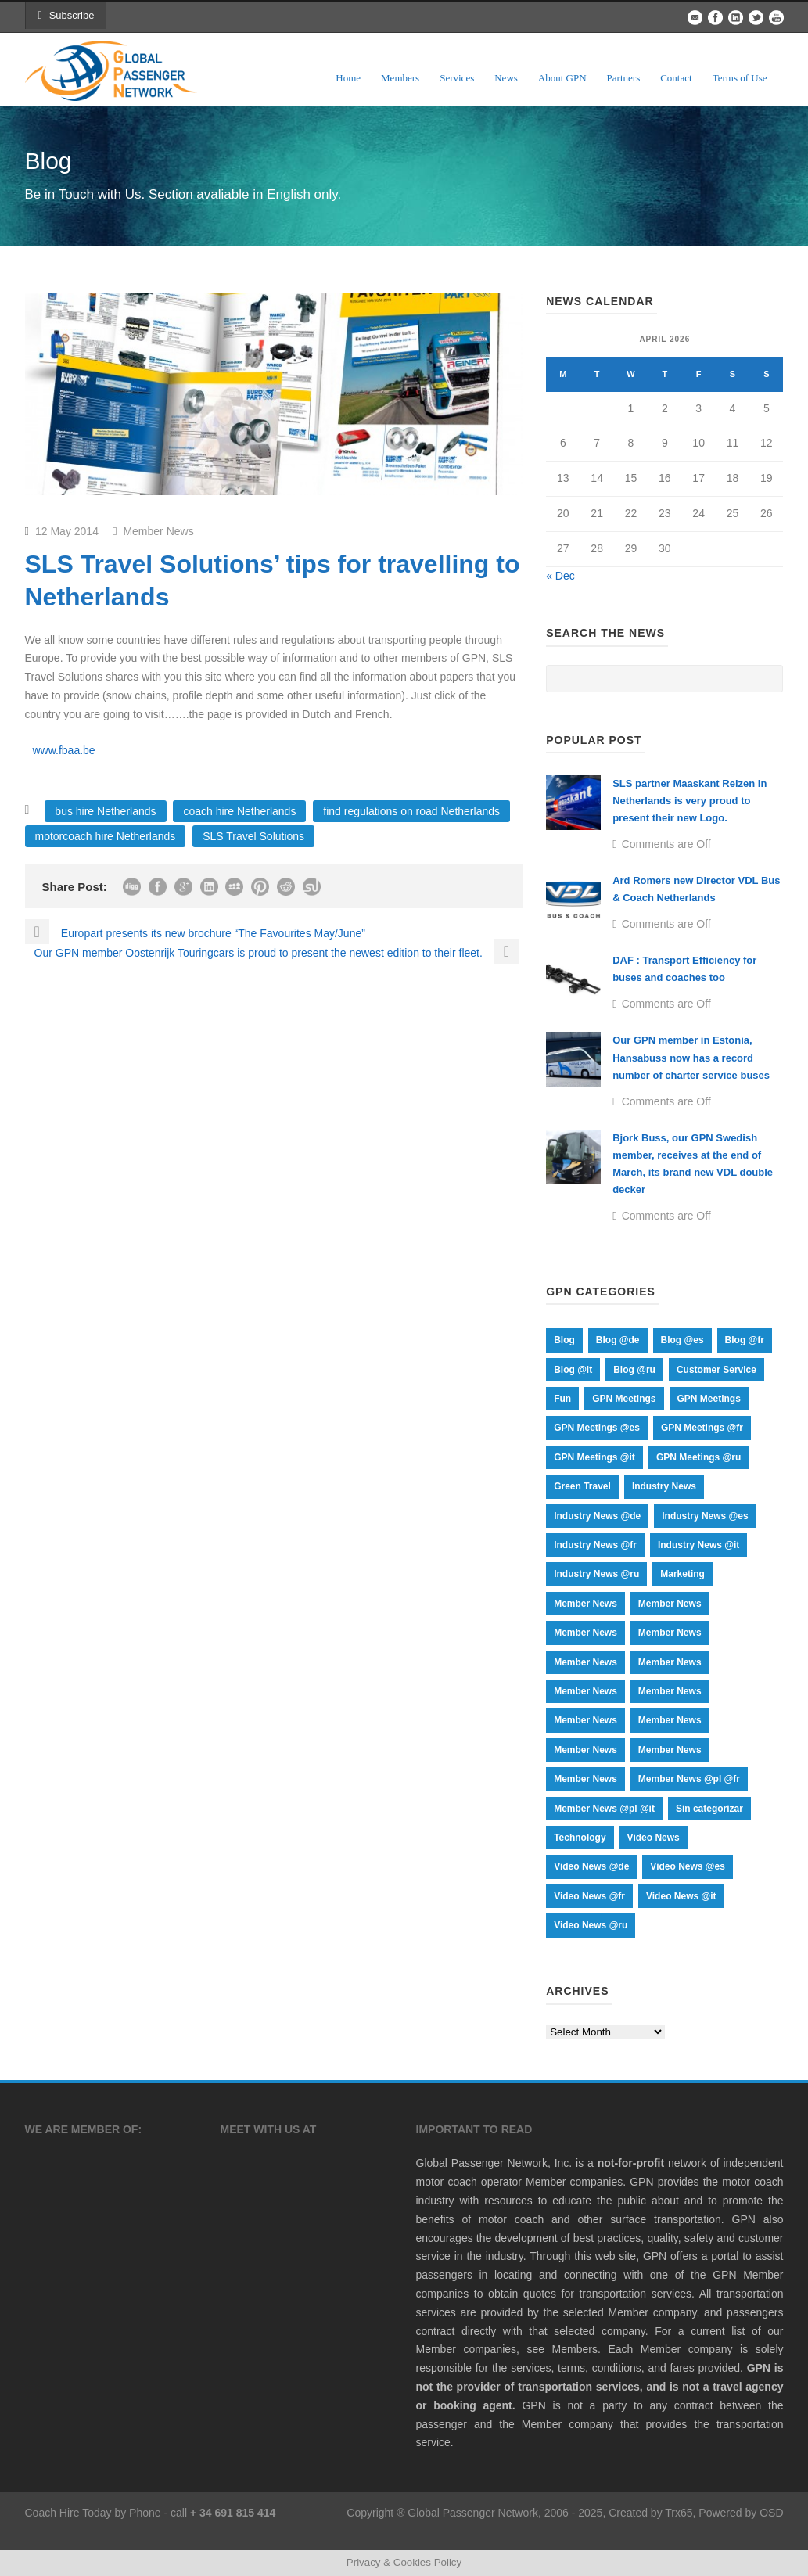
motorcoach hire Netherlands (105, 836)
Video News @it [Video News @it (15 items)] (681, 1896)
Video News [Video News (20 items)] (653, 1837)
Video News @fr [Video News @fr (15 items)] (589, 1896)
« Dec (560, 575)
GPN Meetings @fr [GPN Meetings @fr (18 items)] (702, 1427)
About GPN (562, 78)
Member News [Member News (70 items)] (585, 1720)
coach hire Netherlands (239, 811)
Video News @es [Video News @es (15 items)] (687, 1866)
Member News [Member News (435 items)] (670, 1632)
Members (400, 78)
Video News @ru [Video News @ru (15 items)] (590, 1925)
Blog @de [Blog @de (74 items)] (618, 1340)
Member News (158, 531)
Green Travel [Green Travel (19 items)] (582, 1486)
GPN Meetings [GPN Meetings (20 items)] (709, 1398)
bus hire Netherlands (105, 811)
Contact (675, 78)
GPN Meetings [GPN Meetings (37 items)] (623, 1398)
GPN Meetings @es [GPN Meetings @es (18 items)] (597, 1427)
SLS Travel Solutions (253, 836)
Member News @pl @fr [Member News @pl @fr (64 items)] (689, 1778)
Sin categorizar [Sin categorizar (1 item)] (709, 1808)
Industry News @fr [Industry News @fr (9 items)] (595, 1544)
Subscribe (66, 15)
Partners (624, 78)
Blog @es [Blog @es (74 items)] (682, 1340)
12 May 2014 (67, 531)
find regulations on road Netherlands (411, 811)
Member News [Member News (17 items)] (585, 1662)
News (506, 78)
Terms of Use (740, 78)
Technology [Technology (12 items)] (579, 1837)
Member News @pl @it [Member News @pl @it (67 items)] (604, 1808)
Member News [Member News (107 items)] (670, 1691)
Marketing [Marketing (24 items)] (682, 1573)
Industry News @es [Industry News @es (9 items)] (705, 1516)
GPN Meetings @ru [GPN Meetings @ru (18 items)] (698, 1457)
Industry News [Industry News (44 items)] (664, 1486)
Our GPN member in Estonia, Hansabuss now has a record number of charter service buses (691, 1057)
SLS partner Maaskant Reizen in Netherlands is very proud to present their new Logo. (689, 801)
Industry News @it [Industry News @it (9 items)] (698, 1544)
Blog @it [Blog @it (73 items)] (573, 1369)
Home (348, 78)
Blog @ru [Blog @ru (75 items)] (634, 1369)
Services (457, 78)
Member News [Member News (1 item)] (585, 1603)
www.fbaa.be (64, 750)
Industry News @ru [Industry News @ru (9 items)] (596, 1573)
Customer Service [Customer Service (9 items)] (716, 1369)
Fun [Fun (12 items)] (562, 1398)
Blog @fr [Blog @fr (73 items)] (744, 1340)
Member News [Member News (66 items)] (670, 1720)
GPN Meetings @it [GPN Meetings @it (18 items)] (594, 1457)
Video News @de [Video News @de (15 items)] (591, 1866)
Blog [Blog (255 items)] (564, 1340)
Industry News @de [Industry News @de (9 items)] (597, 1516)
